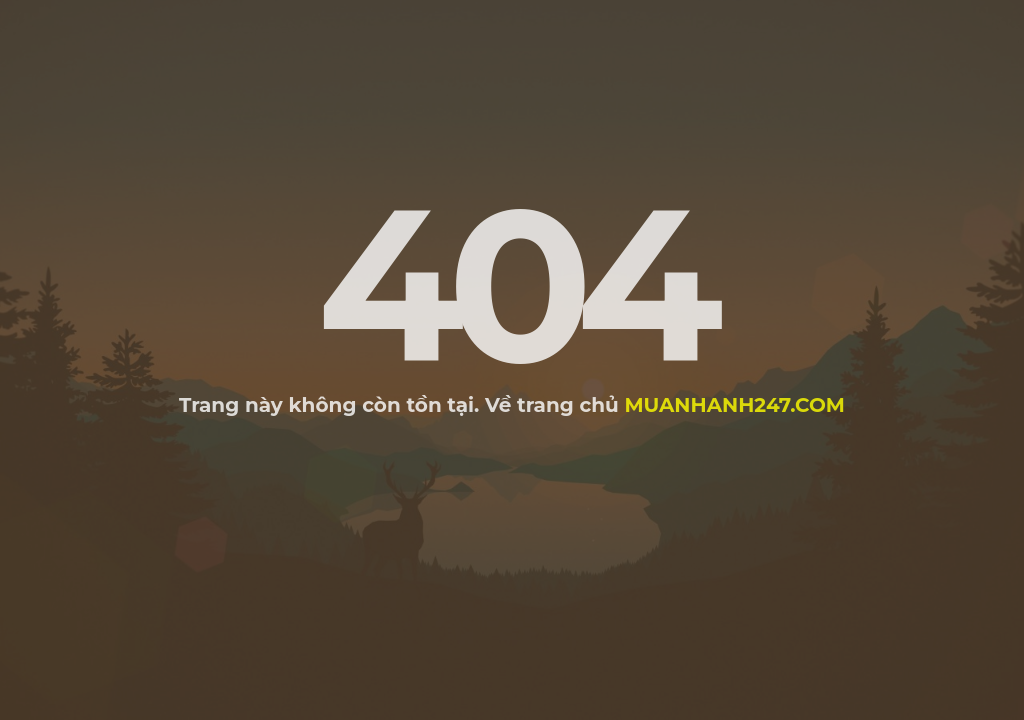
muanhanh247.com (734, 405)
